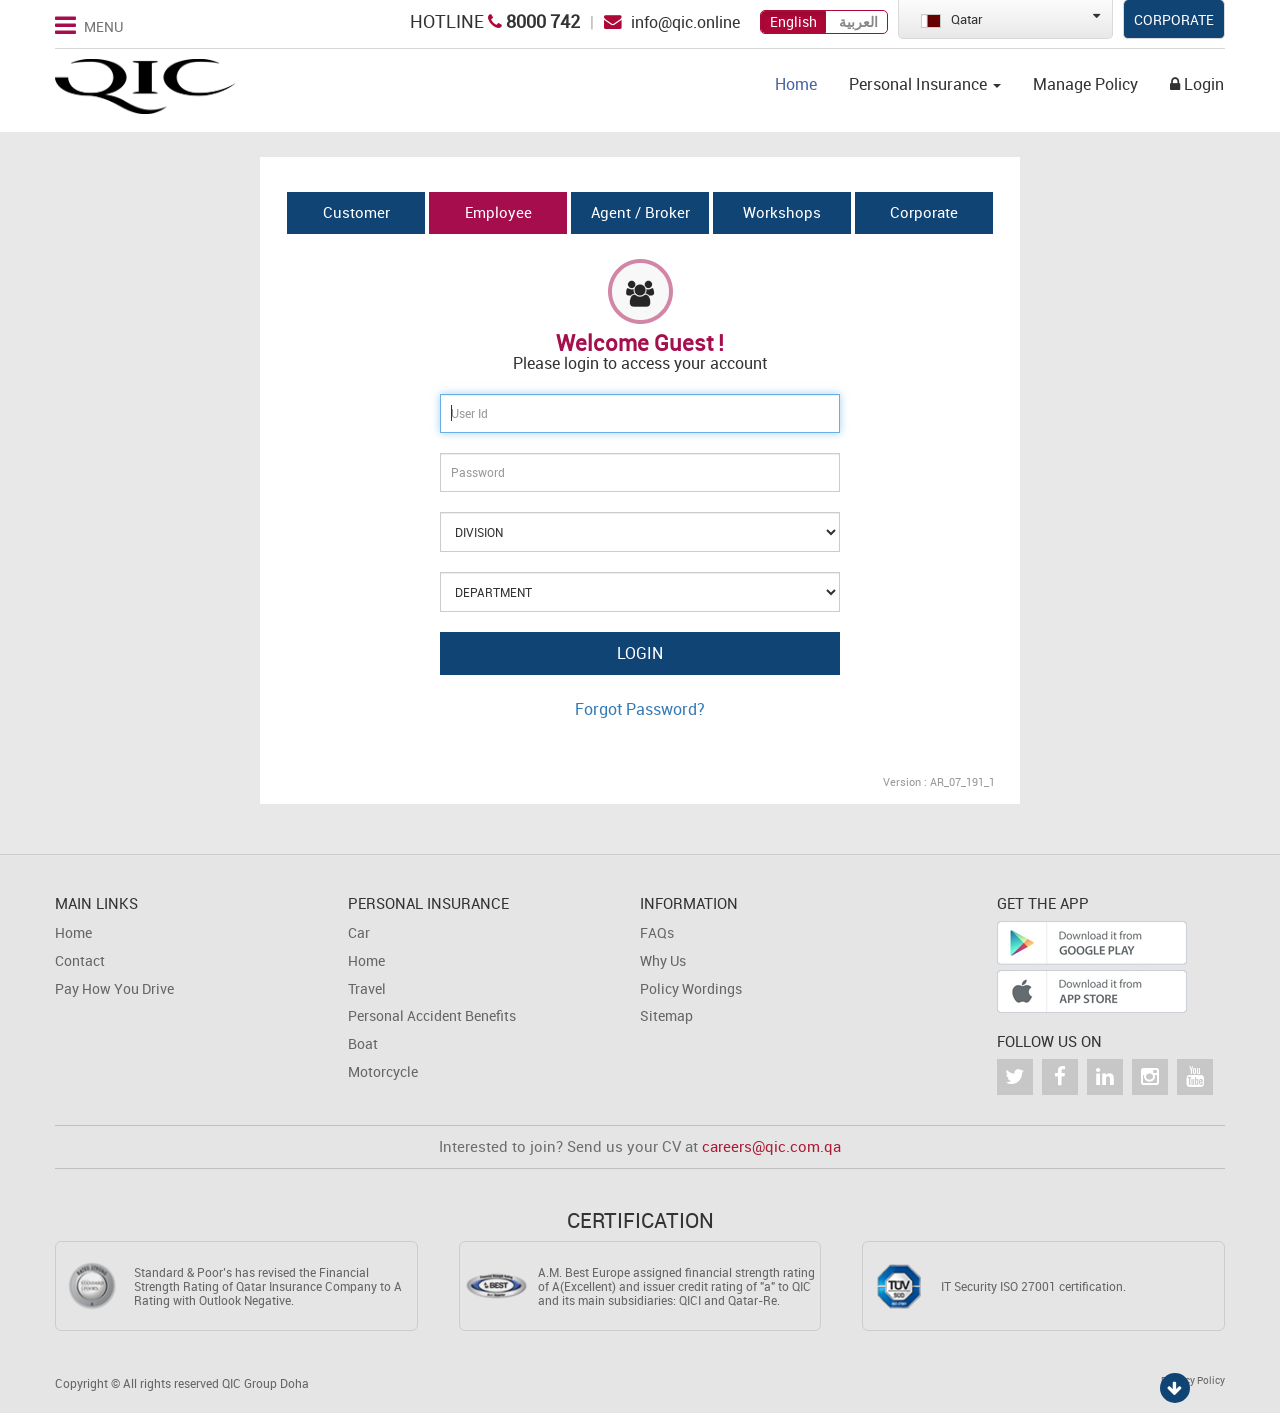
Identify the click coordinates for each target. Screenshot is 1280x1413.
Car (359, 932)
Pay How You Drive (114, 988)
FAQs (657, 932)
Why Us (663, 960)
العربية (858, 21)
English (793, 21)
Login (1197, 84)
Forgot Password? (640, 709)
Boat (363, 1043)
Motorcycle (383, 1071)
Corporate (1174, 19)
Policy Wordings (691, 988)
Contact (80, 960)
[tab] (356, 213)
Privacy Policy (1193, 1380)
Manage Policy (1085, 84)
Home (796, 84)
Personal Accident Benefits (432, 1015)
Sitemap (666, 1015)
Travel (367, 988)
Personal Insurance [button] (925, 84)
